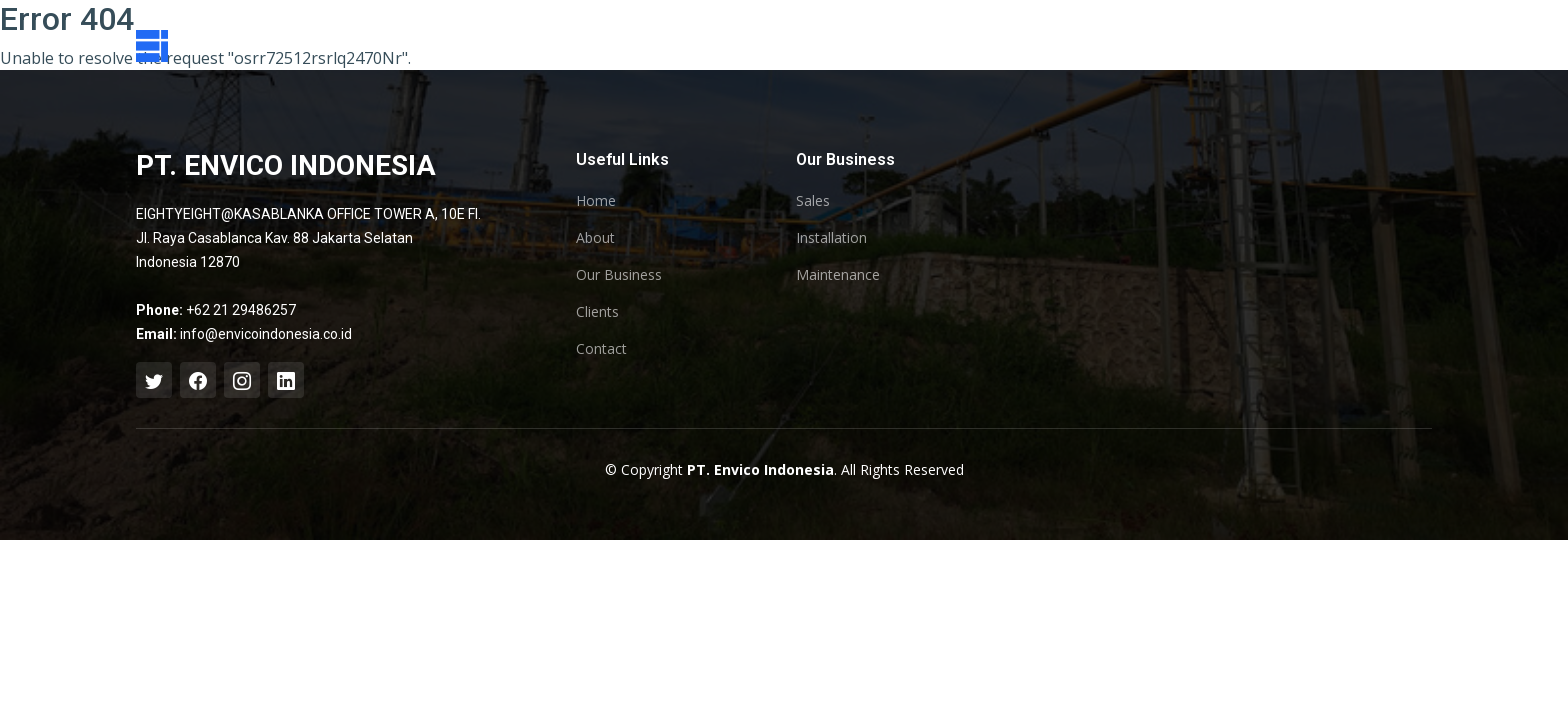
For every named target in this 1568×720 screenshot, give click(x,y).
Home (596, 201)
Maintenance (838, 275)
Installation (831, 238)
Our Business (619, 275)
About (595, 238)
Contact (601, 349)
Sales (813, 201)
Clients (597, 312)
